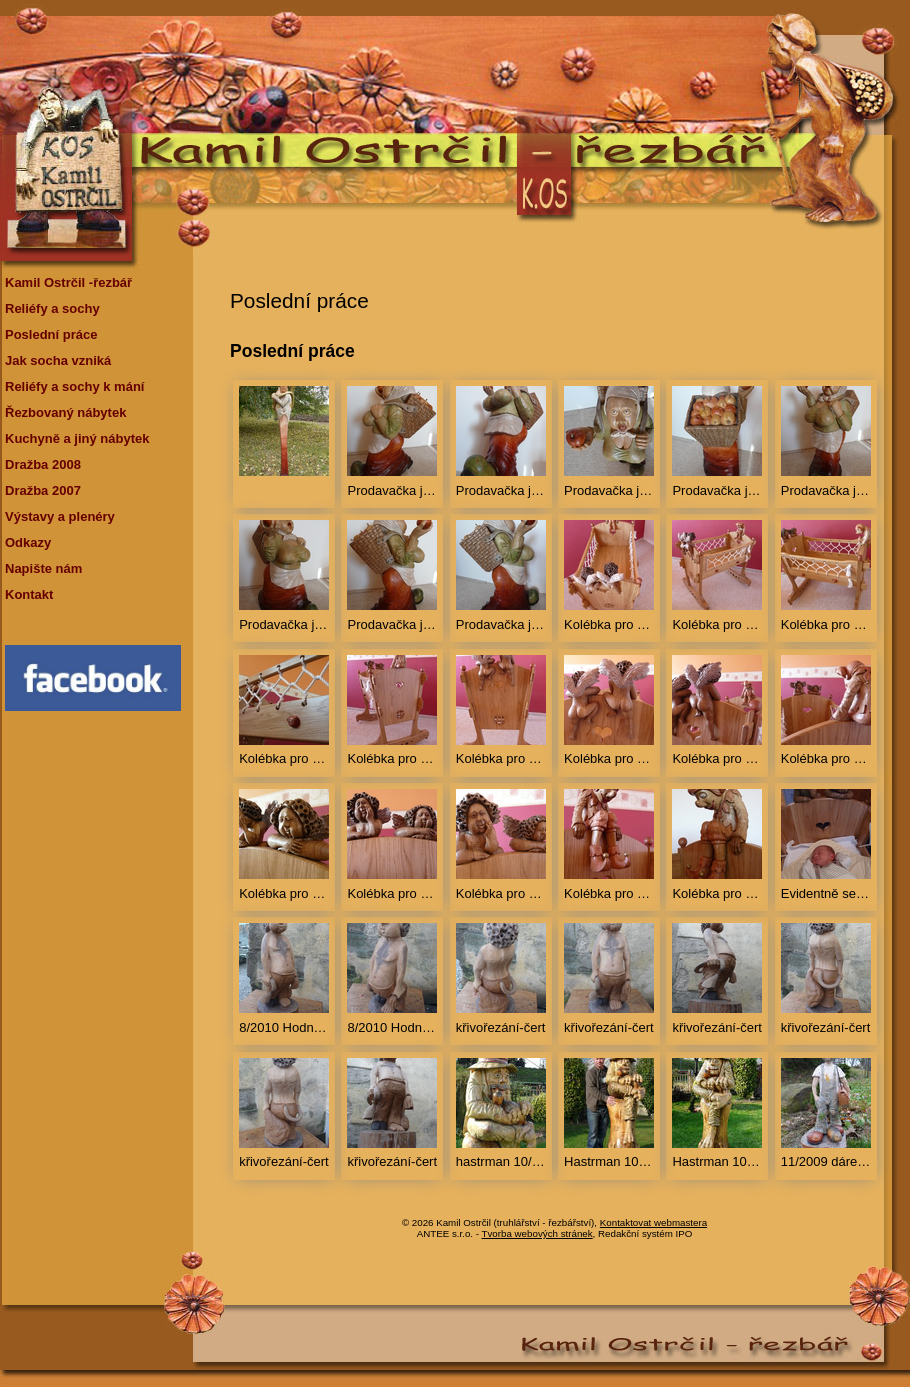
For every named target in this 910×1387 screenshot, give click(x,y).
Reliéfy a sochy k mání (74, 386)
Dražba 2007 (43, 490)
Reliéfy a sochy (52, 308)
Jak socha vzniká (58, 360)
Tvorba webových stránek (537, 1233)
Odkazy (28, 542)
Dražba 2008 (43, 464)
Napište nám (43, 568)
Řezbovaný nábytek (65, 412)
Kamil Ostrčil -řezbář (68, 282)
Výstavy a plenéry (60, 516)
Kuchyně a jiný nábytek (77, 438)
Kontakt (29, 594)
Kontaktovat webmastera (653, 1222)
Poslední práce (51, 334)
